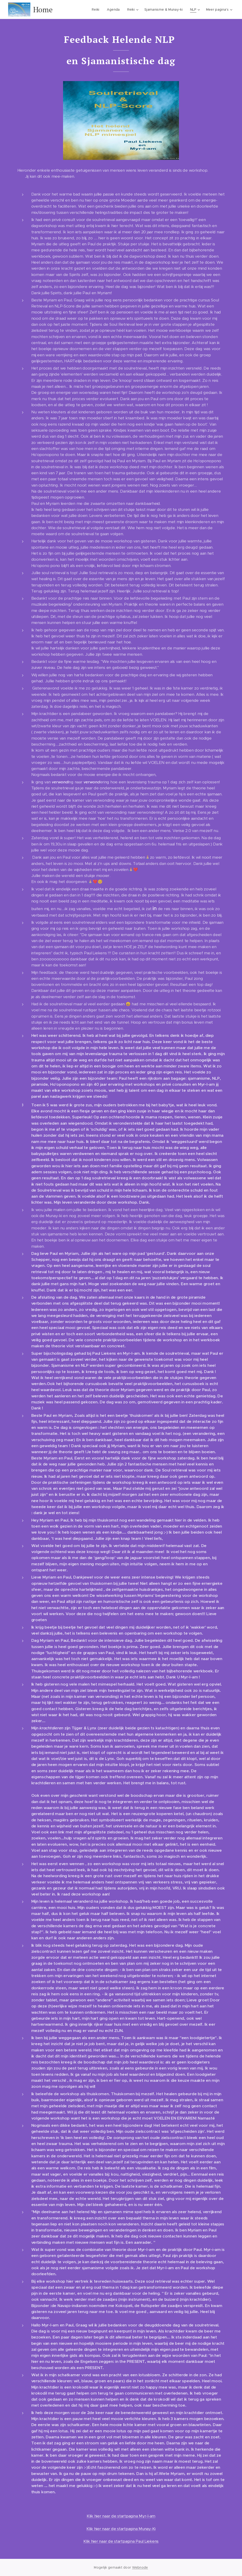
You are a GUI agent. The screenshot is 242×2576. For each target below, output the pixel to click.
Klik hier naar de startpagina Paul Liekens (121, 2541)
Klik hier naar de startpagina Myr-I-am (121, 2516)
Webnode (140, 2567)
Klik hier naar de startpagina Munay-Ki (121, 2528)
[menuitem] (97, 9)
